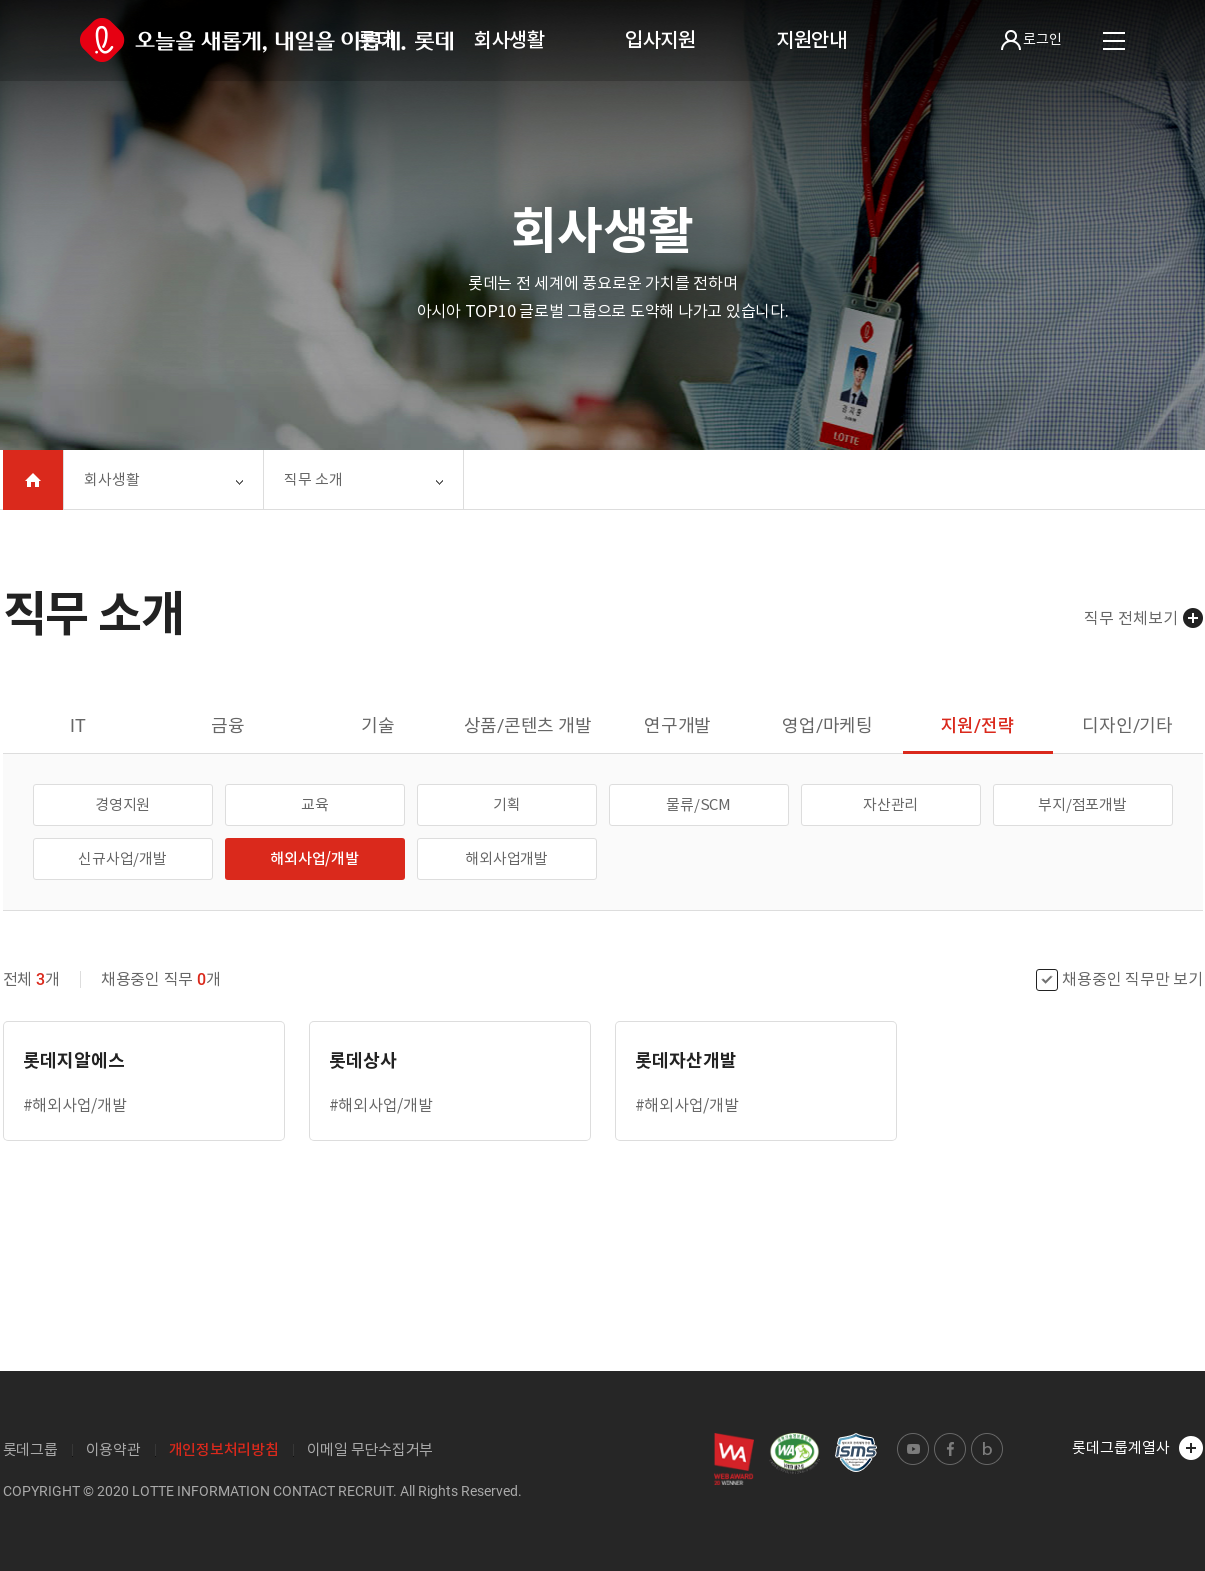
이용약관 (113, 1449)
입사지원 (660, 40)
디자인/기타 (1127, 725)
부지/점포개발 (1082, 804)
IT (78, 725)
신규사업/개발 (122, 858)
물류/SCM (698, 804)
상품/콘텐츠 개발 (528, 725)
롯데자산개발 (686, 1060)
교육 (315, 804)
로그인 (1031, 40)
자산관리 (890, 804)
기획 (507, 804)
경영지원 (122, 804)
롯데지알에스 (74, 1060)
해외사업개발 (506, 858)
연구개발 (677, 725)
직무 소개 (313, 479)
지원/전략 (978, 725)
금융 (228, 725)
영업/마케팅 (827, 725)
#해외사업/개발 (75, 1105)
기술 (378, 725)
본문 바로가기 (0, 0)
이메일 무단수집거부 (370, 1449)
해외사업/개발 (314, 858)
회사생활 (509, 40)
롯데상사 (363, 1060)
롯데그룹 (30, 1449)
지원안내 (811, 40)
